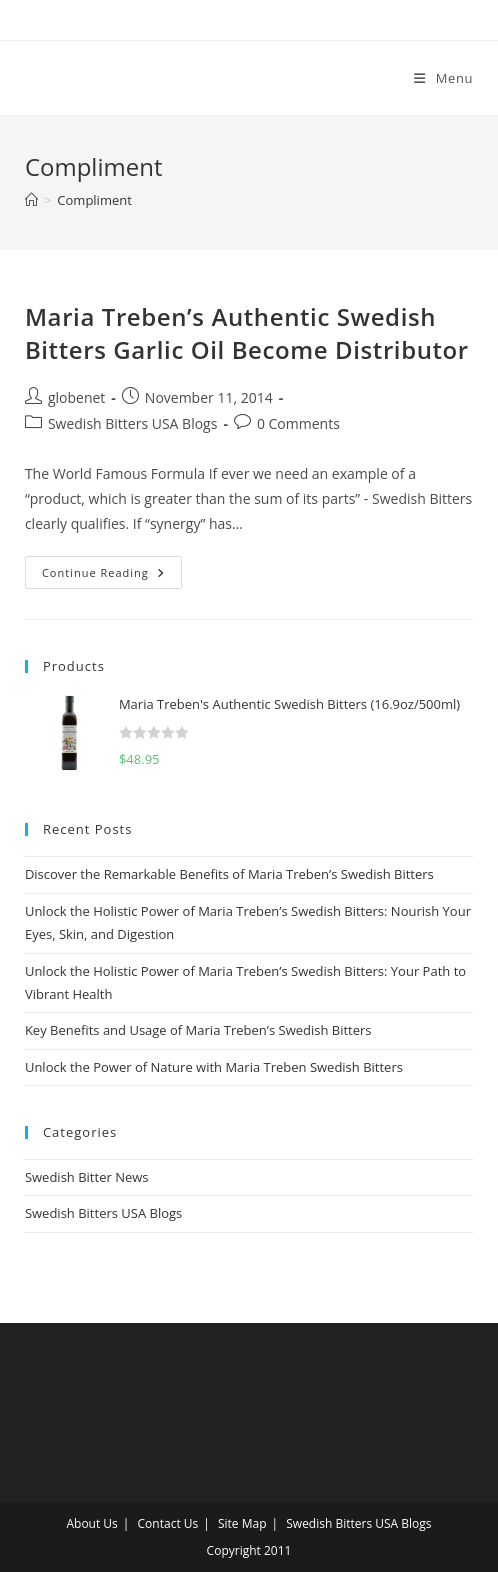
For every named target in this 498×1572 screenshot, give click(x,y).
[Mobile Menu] (436, 78)
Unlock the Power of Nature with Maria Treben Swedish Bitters (214, 1067)
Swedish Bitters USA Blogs (132, 423)
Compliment (94, 200)
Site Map (242, 1523)
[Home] (31, 200)
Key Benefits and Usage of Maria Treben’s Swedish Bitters (198, 1030)
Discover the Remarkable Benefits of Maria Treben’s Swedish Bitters (229, 874)
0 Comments (298, 423)
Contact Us (168, 1523)
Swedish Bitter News (87, 1177)
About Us (91, 1523)
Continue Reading (112, 568)
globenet (76, 397)
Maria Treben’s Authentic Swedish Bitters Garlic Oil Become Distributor (247, 333)
